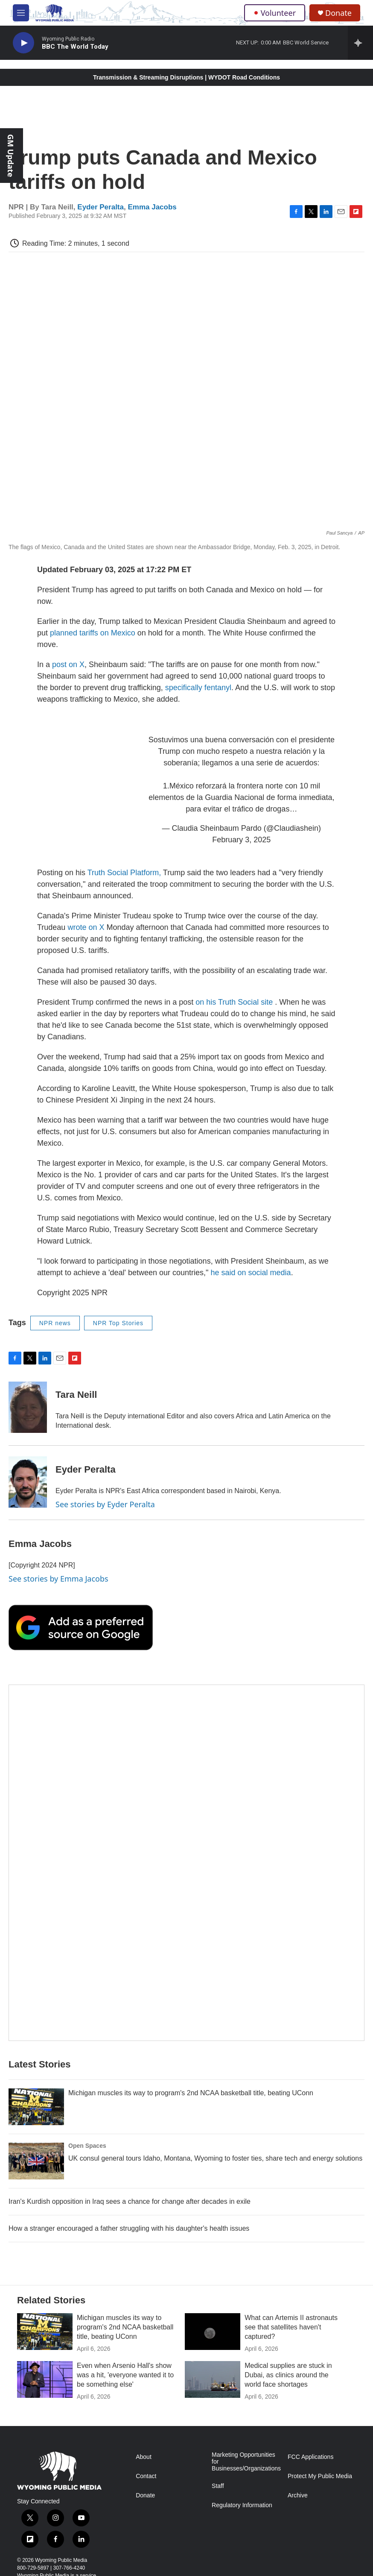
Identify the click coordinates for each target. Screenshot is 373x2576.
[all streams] (360, 43)
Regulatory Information (242, 2505)
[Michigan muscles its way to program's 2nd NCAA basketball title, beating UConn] (36, 2106)
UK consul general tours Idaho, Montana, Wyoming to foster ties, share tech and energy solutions (215, 2158)
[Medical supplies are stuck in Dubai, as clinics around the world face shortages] (212, 2379)
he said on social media (251, 1272)
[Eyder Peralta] (28, 1482)
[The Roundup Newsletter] (186, 1863)
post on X (68, 664)
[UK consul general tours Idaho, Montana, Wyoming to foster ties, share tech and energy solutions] (36, 2161)
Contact (146, 2476)
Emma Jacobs (152, 207)
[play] (23, 43)
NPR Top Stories (118, 1323)
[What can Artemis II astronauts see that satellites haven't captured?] (212, 2331)
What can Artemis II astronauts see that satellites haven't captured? (291, 2327)
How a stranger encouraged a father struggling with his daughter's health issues (129, 2228)
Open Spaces (87, 2145)
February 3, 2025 (241, 839)
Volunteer (275, 13)
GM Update (11, 155)
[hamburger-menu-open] (21, 12)
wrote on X (86, 927)
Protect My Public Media (320, 2476)
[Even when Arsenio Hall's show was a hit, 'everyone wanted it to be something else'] (45, 2379)
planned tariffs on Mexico (92, 633)
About (144, 2457)
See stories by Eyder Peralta (105, 1504)
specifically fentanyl (198, 687)
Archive (298, 2495)
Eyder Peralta (100, 207)
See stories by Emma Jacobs (58, 1578)
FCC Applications (310, 2457)
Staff (218, 2486)
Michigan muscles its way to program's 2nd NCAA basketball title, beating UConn (190, 2093)
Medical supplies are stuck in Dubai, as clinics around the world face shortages (288, 2375)
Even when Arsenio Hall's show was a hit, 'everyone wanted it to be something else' (125, 2375)
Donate (338, 13)
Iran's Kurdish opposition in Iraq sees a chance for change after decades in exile (130, 2201)
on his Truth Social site (234, 1002)
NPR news (55, 1323)
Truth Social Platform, (124, 872)
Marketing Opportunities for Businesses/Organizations (246, 2462)
